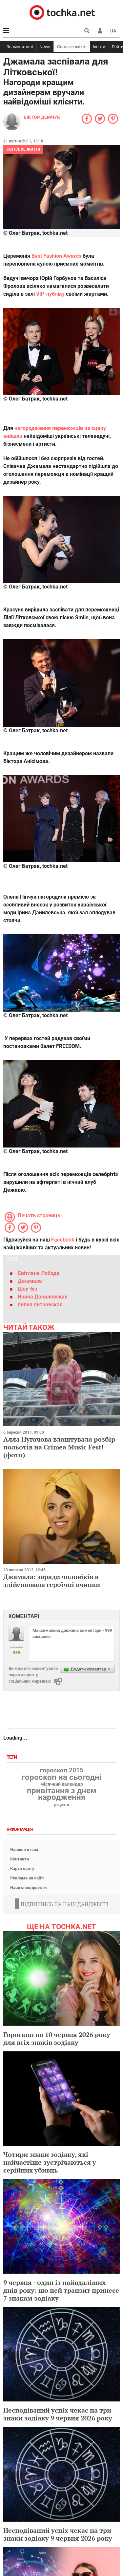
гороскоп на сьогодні (61, 1777)
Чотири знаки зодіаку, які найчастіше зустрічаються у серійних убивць (49, 2162)
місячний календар (61, 1784)
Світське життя (72, 46)
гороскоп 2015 (61, 1770)
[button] (100, 31)
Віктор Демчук (42, 117)
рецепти (61, 1804)
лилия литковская (40, 1304)
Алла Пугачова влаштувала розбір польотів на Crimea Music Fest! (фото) (59, 1447)
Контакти (19, 1859)
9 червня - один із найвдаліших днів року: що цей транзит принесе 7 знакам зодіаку (61, 2290)
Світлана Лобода (38, 1273)
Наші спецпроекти (28, 1887)
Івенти (99, 46)
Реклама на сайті (27, 1878)
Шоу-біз (27, 1289)
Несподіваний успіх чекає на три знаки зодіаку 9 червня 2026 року (57, 2414)
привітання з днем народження (61, 1794)
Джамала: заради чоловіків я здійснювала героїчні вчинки (51, 1580)
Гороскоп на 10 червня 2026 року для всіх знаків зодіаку (56, 2038)
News (44, 46)
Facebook (62, 1240)
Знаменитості (20, 46)
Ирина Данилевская (43, 1297)
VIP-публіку (50, 294)
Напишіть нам (24, 1849)
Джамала (30, 1281)
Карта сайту (22, 1868)
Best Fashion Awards (56, 256)
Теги (12, 1757)
